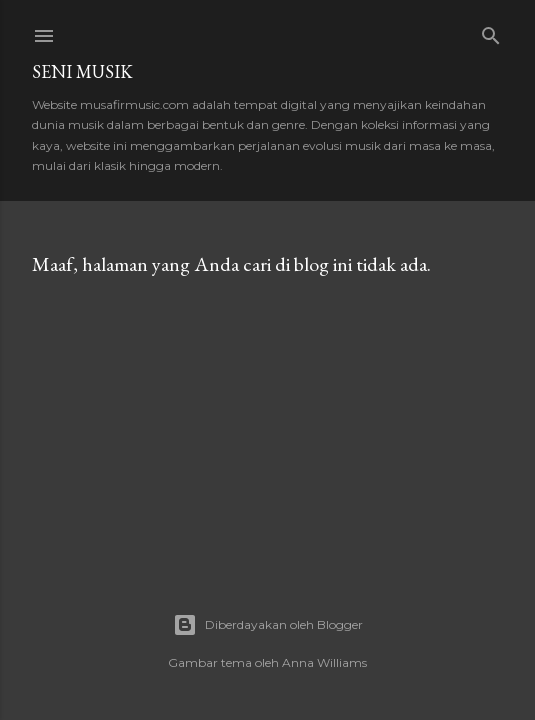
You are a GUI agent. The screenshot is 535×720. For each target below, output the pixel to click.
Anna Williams (324, 662)
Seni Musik (82, 71)
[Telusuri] (491, 31)
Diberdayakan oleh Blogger (268, 625)
